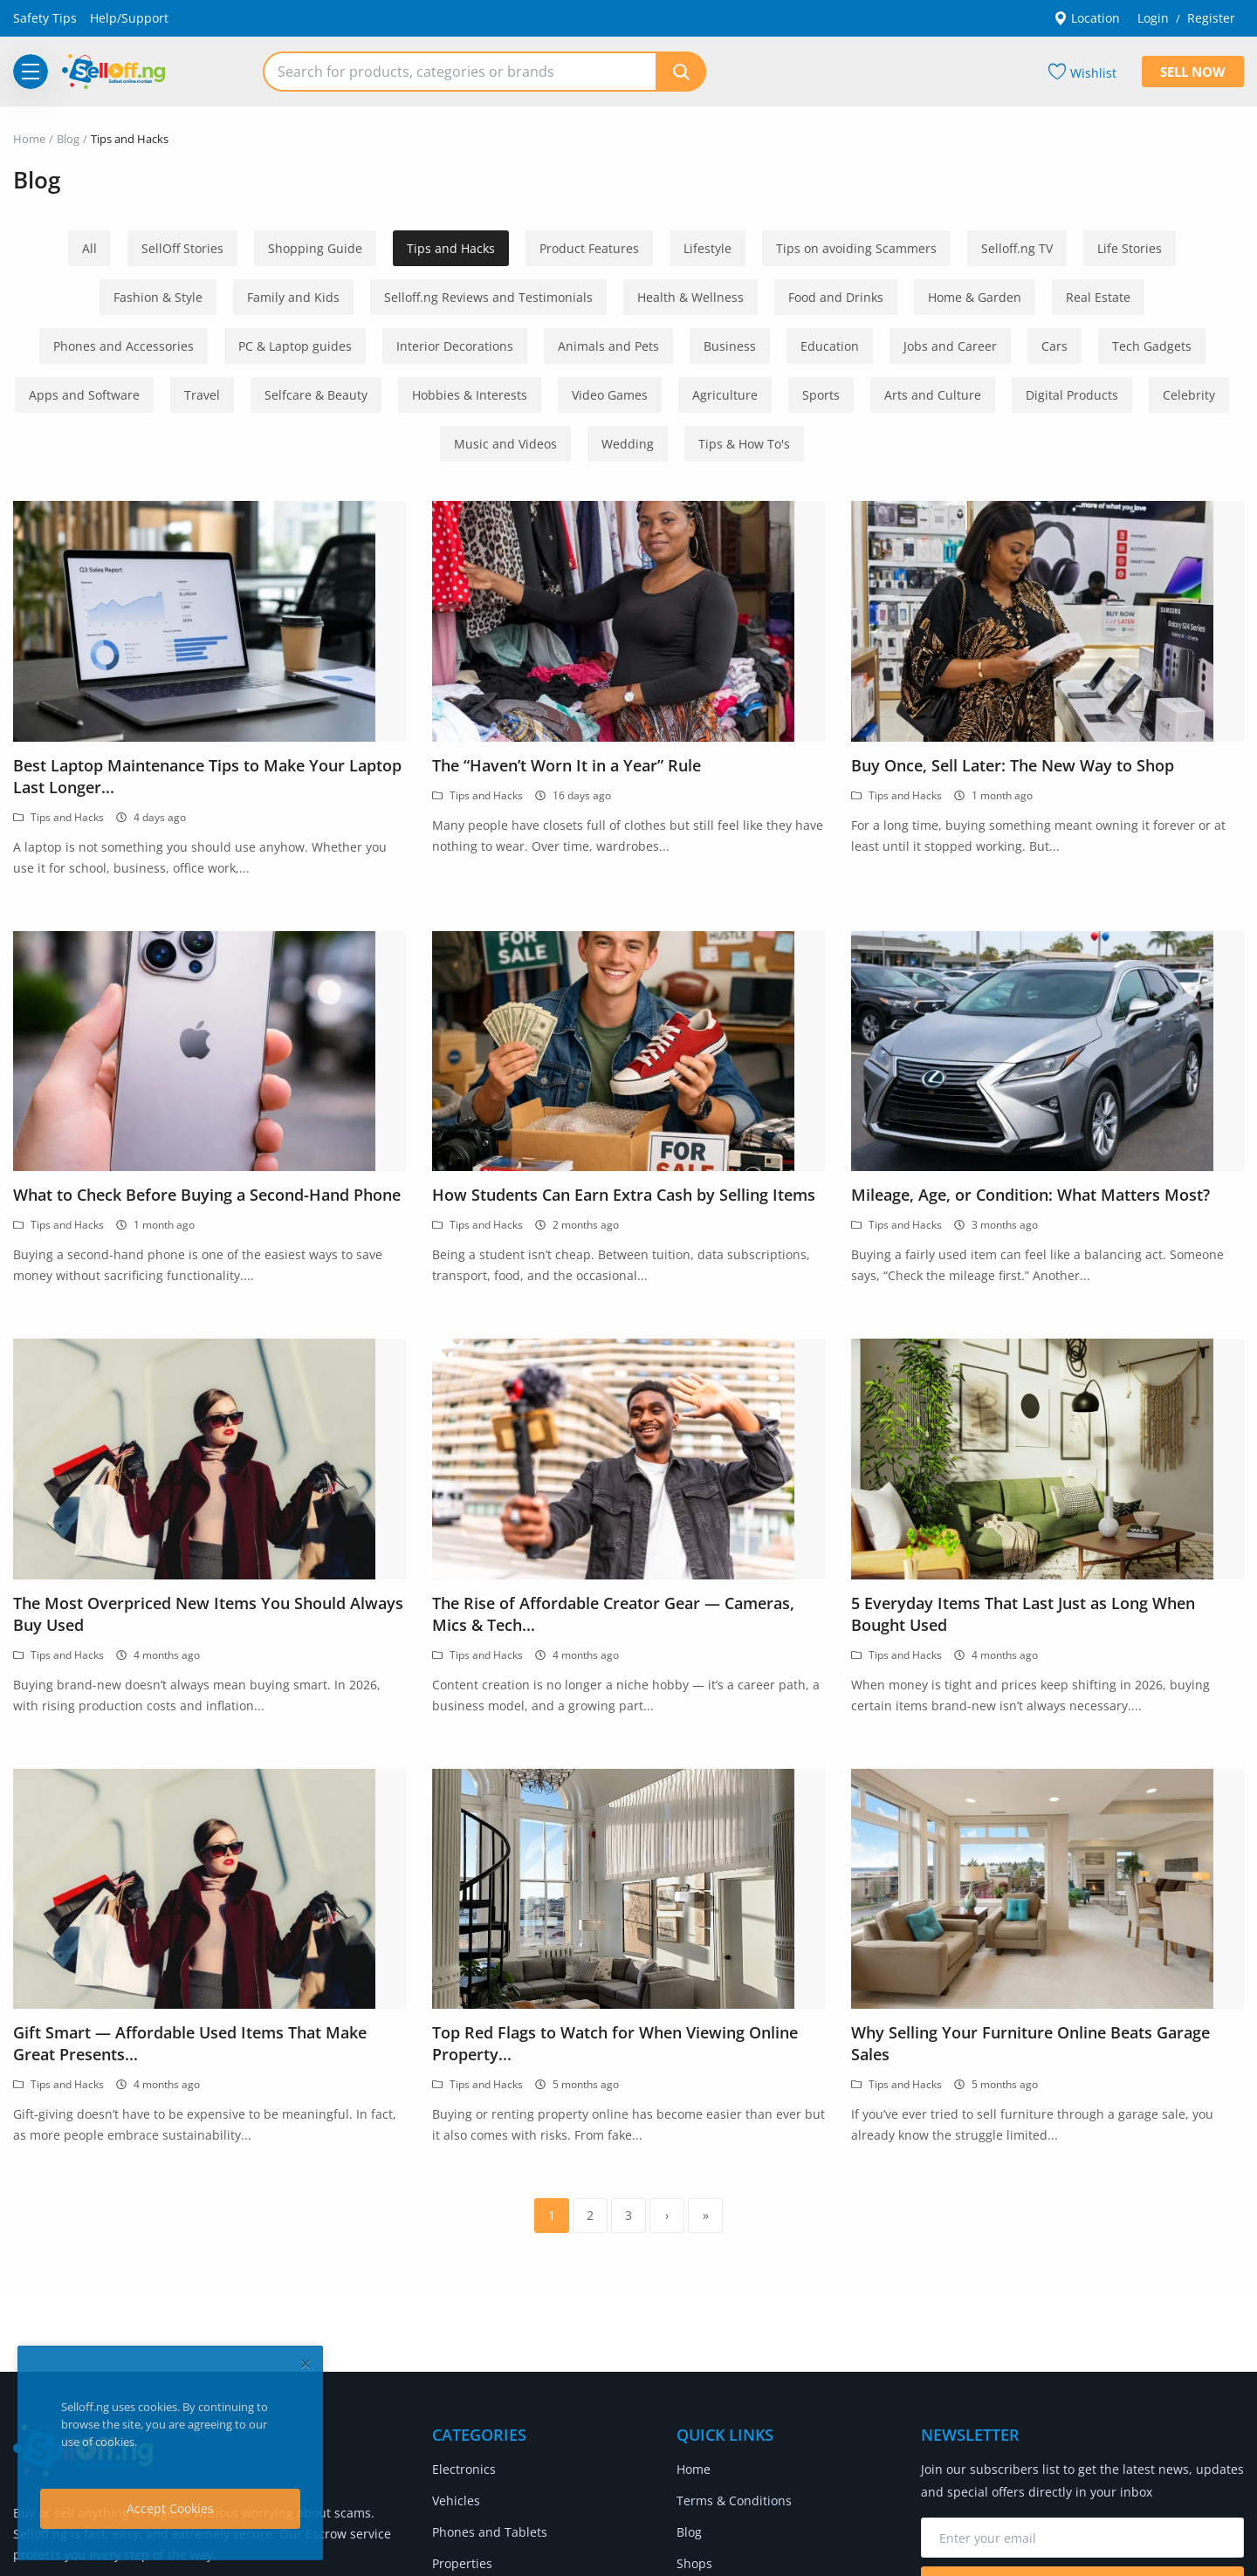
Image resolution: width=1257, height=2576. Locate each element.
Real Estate (1098, 297)
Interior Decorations (454, 346)
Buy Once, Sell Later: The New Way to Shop (1012, 765)
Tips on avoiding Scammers (856, 248)
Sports (821, 395)
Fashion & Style (158, 297)
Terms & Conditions (734, 2500)
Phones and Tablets (489, 2532)
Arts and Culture (932, 395)
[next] (666, 2215)
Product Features (589, 248)
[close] (305, 2363)
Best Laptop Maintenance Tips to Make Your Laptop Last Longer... (207, 776)
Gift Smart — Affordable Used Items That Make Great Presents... (190, 2043)
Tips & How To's (744, 443)
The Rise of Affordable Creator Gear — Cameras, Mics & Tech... (613, 1614)
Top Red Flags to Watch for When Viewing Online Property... (615, 2043)
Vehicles (456, 2500)
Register (1211, 18)
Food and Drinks (835, 297)
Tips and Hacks (451, 248)
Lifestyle (707, 248)
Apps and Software (84, 395)
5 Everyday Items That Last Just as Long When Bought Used (1023, 1614)
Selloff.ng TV (1017, 248)
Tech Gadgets (1152, 346)
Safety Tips (45, 18)
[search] (681, 71)
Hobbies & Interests (469, 395)
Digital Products (1072, 395)
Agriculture (725, 395)
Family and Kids (293, 297)
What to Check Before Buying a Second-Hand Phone (207, 1194)
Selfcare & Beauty (315, 395)
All (89, 248)
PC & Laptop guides (295, 346)
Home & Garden (974, 297)
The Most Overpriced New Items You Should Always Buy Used (208, 1614)
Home (29, 139)
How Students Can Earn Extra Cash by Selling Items (623, 1194)
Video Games (610, 395)
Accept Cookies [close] (170, 2508)
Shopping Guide (315, 248)
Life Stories (1129, 248)
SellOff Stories (182, 248)
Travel (202, 395)
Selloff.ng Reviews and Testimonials (488, 297)
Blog (68, 139)
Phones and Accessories (123, 346)
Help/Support (129, 18)
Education (829, 346)
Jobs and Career (950, 346)
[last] (705, 2215)
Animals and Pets (608, 346)
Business (730, 346)
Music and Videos (505, 443)
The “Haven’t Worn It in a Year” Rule (566, 765)
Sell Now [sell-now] (1193, 71)
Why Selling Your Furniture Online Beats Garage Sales (1030, 2043)
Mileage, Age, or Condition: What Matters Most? (1030, 1194)
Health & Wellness (690, 297)
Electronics (464, 2469)
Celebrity (1189, 395)
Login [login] (1153, 18)
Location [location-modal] (1087, 18)
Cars (1054, 346)
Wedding (627, 443)
